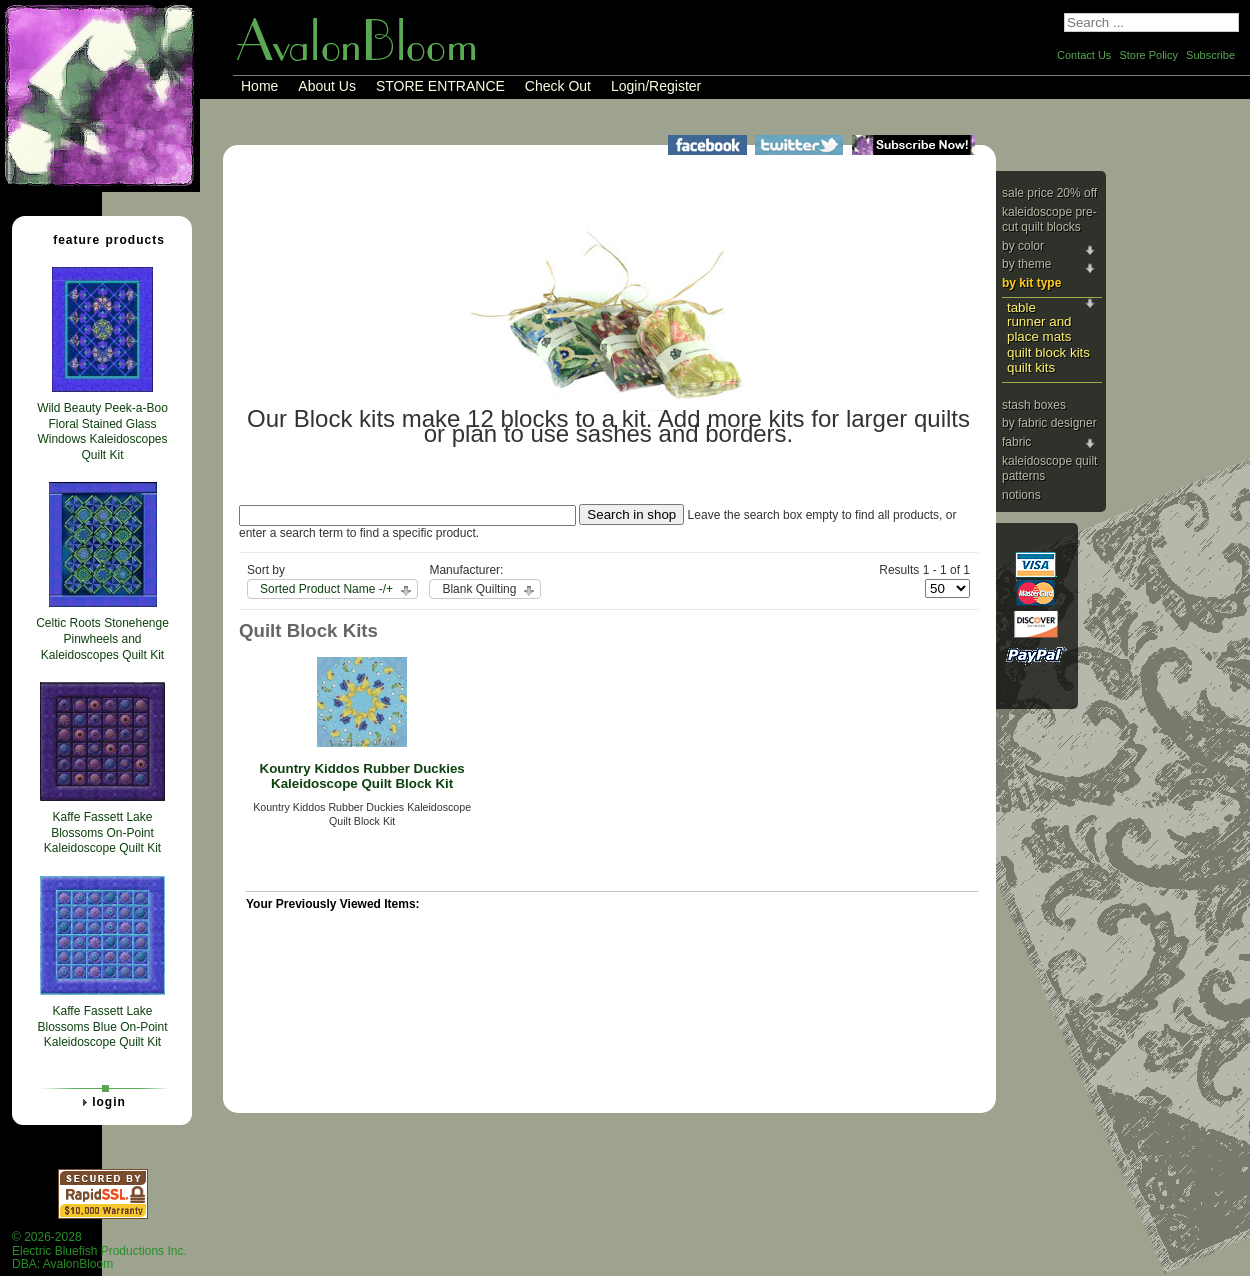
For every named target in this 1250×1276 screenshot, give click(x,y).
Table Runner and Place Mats (1039, 322)
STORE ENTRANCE (440, 86)
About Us (327, 86)
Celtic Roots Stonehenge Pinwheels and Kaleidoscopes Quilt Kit (102, 638)
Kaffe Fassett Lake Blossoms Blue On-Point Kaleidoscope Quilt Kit (102, 1026)
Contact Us (1084, 55)
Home (259, 86)
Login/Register (656, 86)
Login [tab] (101, 1102)
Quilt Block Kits (1048, 352)
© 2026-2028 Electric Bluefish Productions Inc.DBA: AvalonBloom (99, 1250)
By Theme (1026, 264)
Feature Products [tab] (101, 239)
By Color (1023, 246)
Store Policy (1148, 55)
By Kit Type (1031, 283)
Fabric (1016, 442)
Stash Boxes (1034, 405)
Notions (1021, 495)
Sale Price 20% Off (1049, 193)
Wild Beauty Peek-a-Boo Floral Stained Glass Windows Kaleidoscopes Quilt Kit (102, 431)
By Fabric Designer (1049, 423)
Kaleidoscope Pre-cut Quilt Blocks (1049, 220)
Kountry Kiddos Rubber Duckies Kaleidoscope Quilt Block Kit (362, 776)
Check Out (558, 86)
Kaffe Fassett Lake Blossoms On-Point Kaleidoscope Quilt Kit (102, 832)
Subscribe (1210, 55)
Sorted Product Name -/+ (326, 589)
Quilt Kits (1031, 367)
